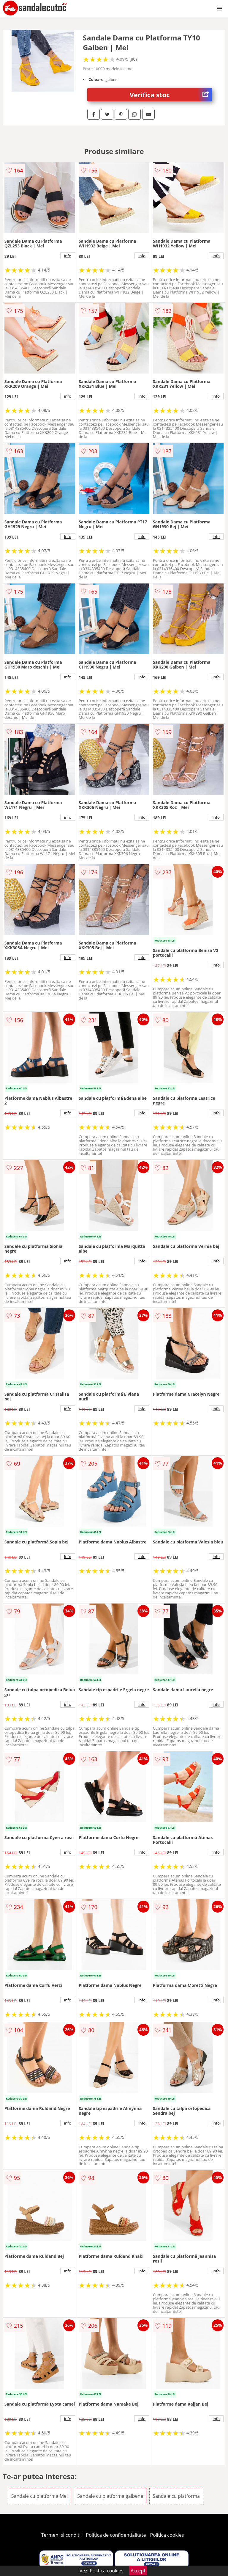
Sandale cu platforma (176, 2496)
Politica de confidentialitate (116, 2535)
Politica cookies (167, 2535)
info (67, 255)
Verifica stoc (171, 94)
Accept (138, 2570)
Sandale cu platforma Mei (39, 2496)
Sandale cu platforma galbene (110, 2496)
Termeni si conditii (61, 2535)
